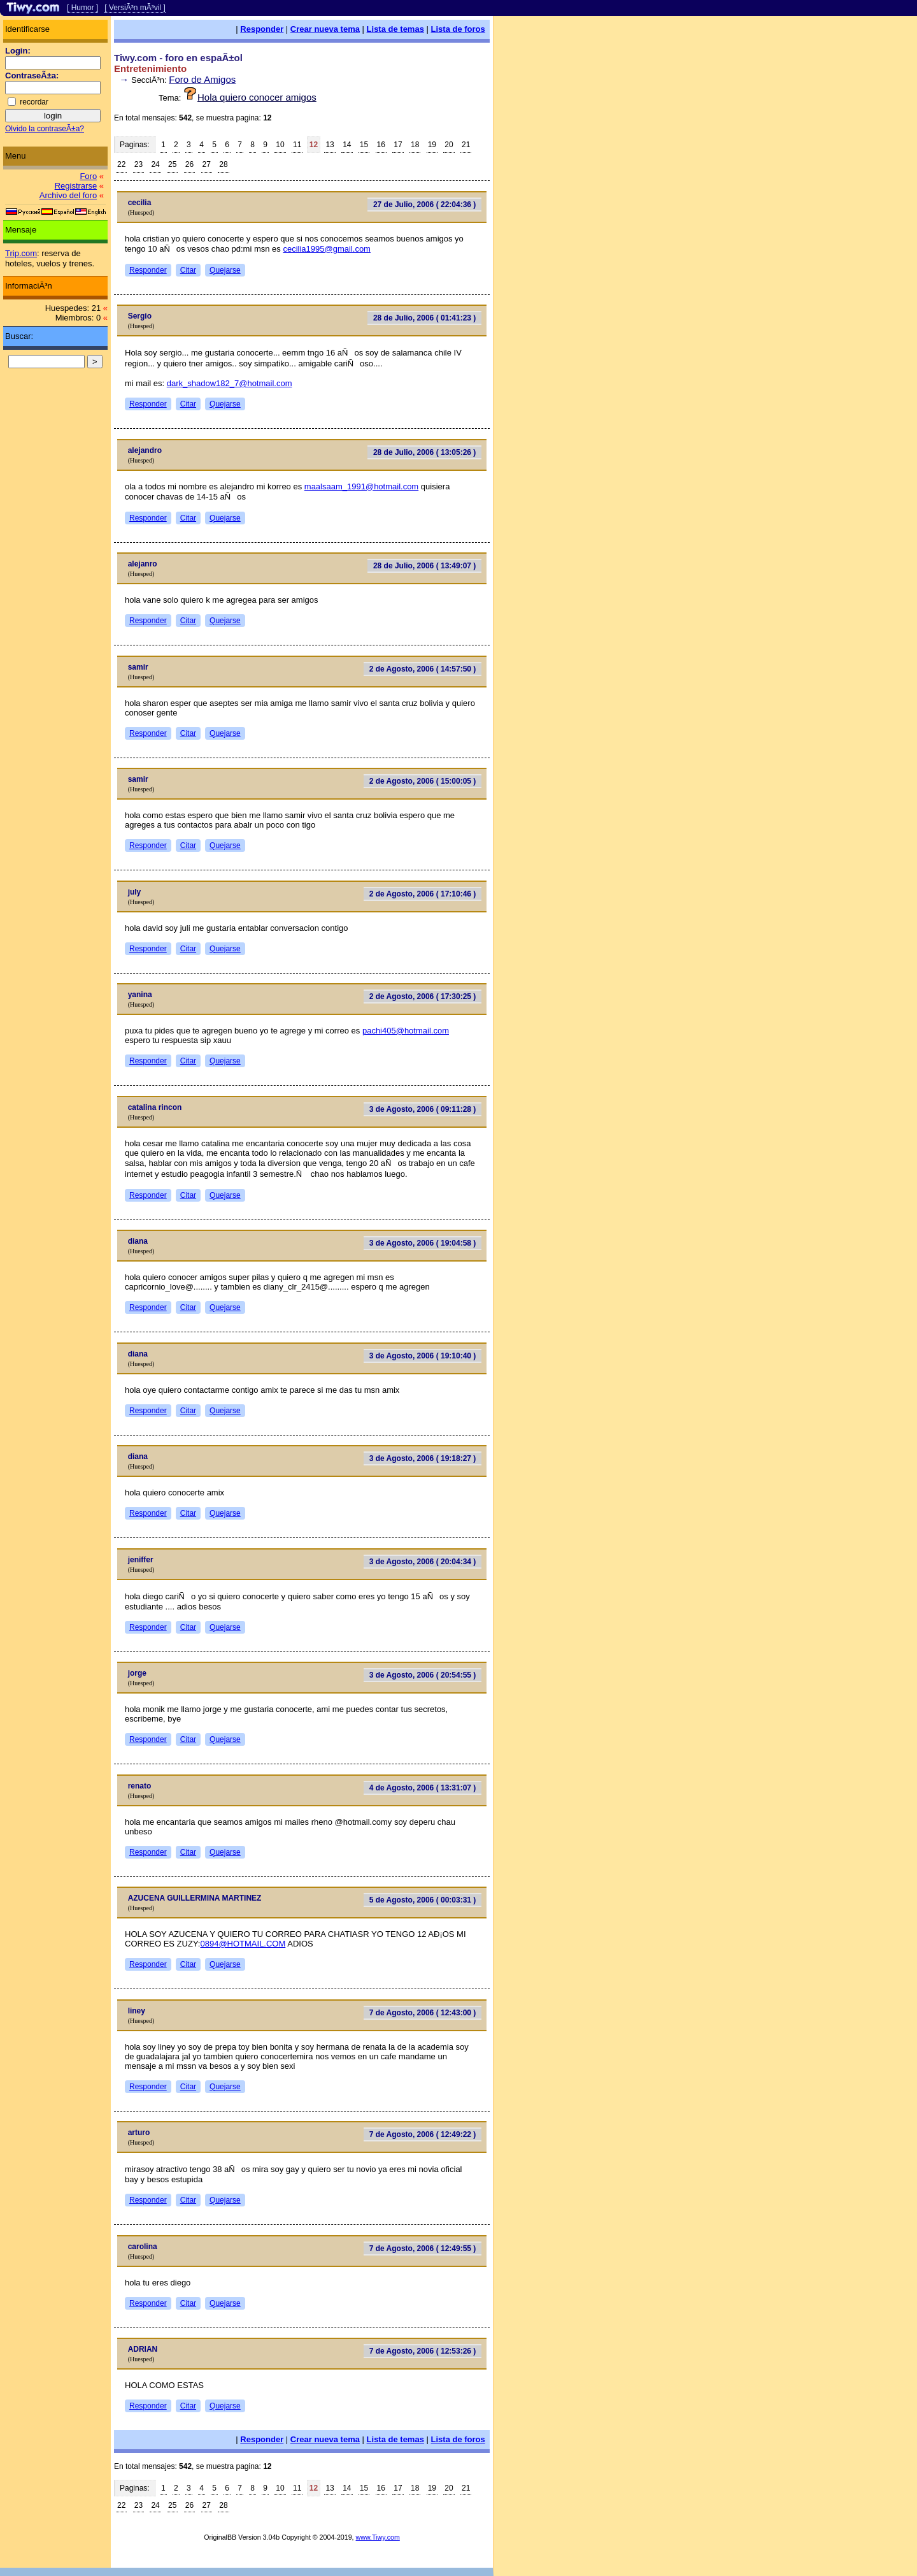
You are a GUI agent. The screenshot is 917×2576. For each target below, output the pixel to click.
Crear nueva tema (325, 29)
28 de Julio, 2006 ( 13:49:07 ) (424, 565)
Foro (88, 176)
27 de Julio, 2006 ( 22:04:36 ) (424, 204)
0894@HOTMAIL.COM (242, 1943)
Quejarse (225, 270)
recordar (34, 101)
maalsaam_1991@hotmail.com (361, 486)
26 (189, 164)
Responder (261, 29)
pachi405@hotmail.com (405, 1030)
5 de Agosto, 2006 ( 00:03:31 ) (422, 1900)
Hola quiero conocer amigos (256, 97)
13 (329, 144)
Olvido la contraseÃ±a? (44, 128)
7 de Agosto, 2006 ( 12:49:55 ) (422, 2248)
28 (223, 164)
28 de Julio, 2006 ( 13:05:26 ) (424, 452)
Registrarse (76, 186)
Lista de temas (395, 29)
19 (432, 144)
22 (121, 164)
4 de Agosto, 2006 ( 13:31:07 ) (422, 1787)
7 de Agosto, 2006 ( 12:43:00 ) (422, 2012)
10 (280, 144)
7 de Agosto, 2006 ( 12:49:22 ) (422, 2134)
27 (207, 164)
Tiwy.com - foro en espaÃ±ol (178, 57)
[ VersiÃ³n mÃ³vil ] (134, 7)
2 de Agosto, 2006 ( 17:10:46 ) (422, 893)
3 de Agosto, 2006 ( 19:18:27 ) (422, 1458)
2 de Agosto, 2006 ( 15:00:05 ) (422, 781)
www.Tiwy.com (378, 2537)
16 (381, 144)
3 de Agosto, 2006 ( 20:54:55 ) (422, 1675)
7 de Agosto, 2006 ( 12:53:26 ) (422, 2351)
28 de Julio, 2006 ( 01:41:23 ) (424, 317)
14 (347, 144)
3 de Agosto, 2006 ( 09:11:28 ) (422, 1109)
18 (415, 144)
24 (155, 164)
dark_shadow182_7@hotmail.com (229, 383)
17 (398, 144)
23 (138, 164)
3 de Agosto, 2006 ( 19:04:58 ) (422, 1243)
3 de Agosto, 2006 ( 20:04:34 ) (422, 1561)
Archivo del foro (68, 195)
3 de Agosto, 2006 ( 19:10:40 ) (422, 1355)
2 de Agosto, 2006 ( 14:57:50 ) (422, 669)
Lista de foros (458, 29)
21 (466, 144)
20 (448, 144)
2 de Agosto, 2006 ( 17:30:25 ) (422, 996)
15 (364, 144)
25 (172, 164)
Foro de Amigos (202, 79)
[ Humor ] (82, 7)
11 (297, 144)
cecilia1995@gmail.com (326, 249)
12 (313, 144)
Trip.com (21, 253)
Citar (188, 270)
